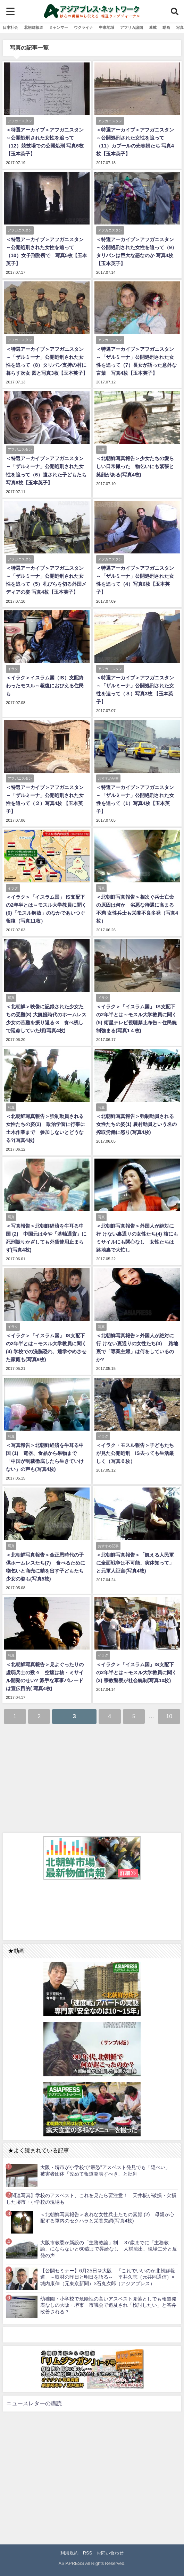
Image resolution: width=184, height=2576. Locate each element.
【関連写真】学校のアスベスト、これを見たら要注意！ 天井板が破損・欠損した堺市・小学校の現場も (91, 2198)
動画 (166, 27)
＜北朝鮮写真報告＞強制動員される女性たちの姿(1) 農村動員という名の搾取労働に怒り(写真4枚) (136, 1124)
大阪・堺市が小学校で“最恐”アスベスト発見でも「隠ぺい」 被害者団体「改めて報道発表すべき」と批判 (107, 2170)
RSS (87, 2553)
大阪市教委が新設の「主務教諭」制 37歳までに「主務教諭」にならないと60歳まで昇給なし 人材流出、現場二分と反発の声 (108, 2249)
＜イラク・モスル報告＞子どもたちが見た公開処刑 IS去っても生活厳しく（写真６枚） (135, 1453)
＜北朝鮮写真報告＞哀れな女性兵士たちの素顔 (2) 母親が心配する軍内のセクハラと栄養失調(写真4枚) (107, 2217)
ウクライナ (83, 27)
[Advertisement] (92, 1777)
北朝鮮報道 (33, 27)
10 (169, 1716)
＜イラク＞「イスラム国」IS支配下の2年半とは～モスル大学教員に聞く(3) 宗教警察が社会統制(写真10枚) (136, 1672)
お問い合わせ (110, 2553)
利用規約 (69, 2553)
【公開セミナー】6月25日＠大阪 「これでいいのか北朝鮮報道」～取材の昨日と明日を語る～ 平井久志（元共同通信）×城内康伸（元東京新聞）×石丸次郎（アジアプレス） (107, 2277)
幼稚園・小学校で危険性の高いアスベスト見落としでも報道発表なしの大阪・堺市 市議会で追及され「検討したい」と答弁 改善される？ (109, 2305)
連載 (153, 27)
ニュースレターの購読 (34, 2403)
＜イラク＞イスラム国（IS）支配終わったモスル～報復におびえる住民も (45, 685)
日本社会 (10, 27)
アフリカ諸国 (131, 27)
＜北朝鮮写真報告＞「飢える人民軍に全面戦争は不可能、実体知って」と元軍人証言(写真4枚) (135, 1562)
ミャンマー (58, 27)
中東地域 (106, 27)
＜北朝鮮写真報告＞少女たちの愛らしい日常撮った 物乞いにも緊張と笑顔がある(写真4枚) (135, 466)
